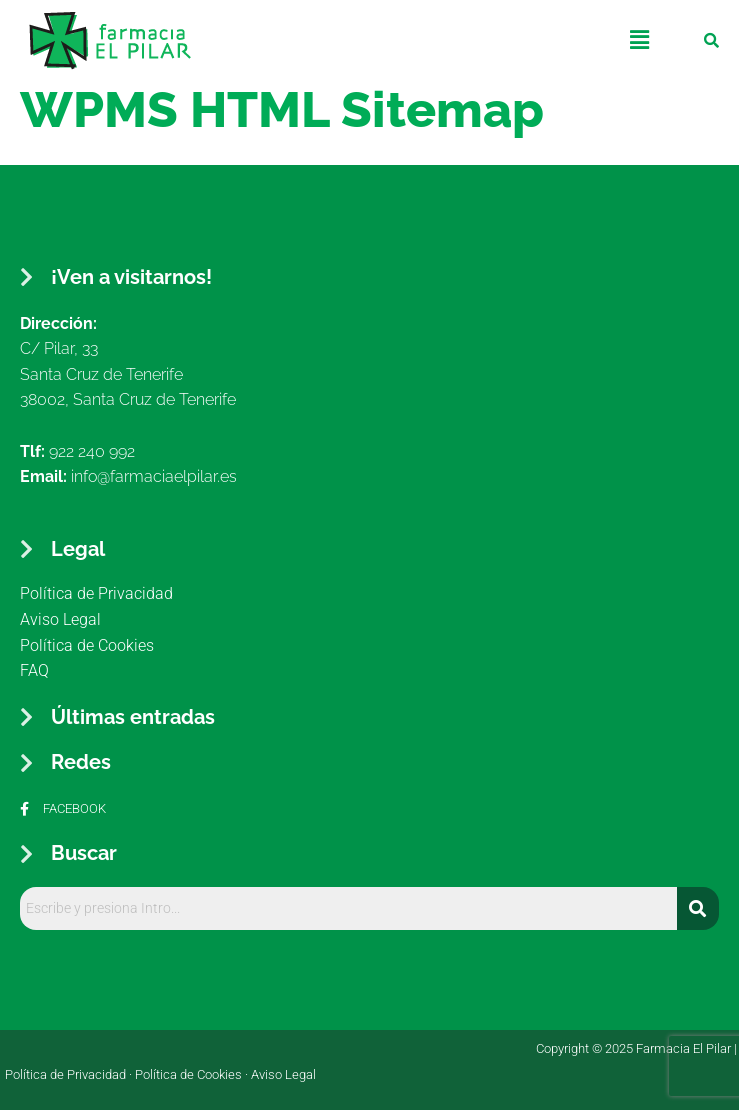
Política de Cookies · (193, 1074)
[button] (640, 40)
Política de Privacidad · (70, 1074)
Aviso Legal (283, 1074)
